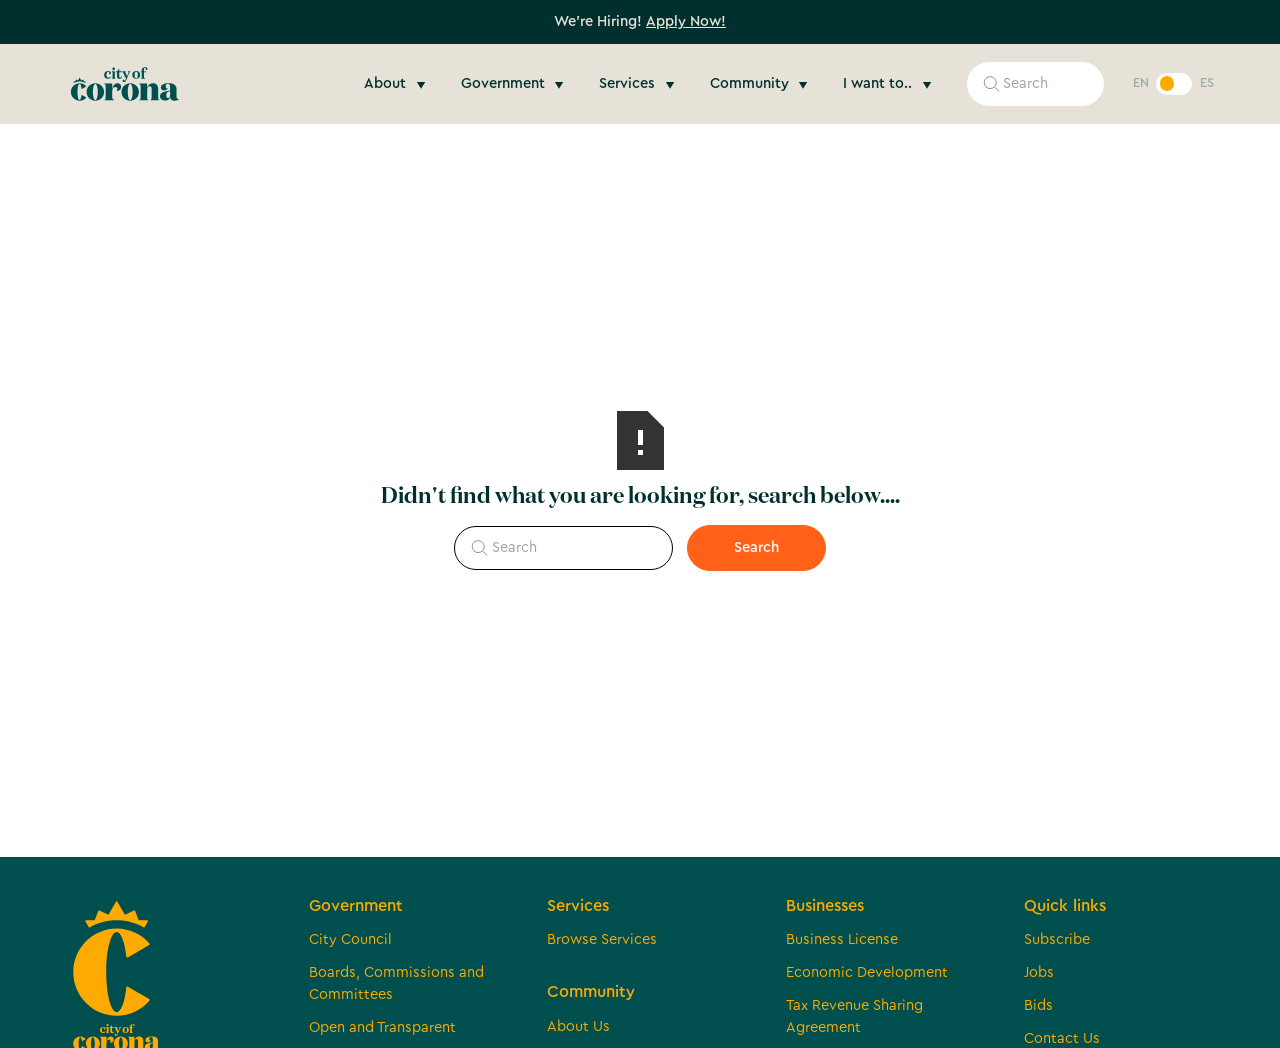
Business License (842, 939)
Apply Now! (686, 21)
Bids (1038, 1005)
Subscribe (1057, 939)
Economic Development (867, 972)
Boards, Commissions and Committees (396, 983)
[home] (125, 84)
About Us (578, 1026)
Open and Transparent (382, 1027)
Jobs (1039, 972)
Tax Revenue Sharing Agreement (854, 1016)
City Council (350, 939)
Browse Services (602, 939)
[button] (397, 84)
